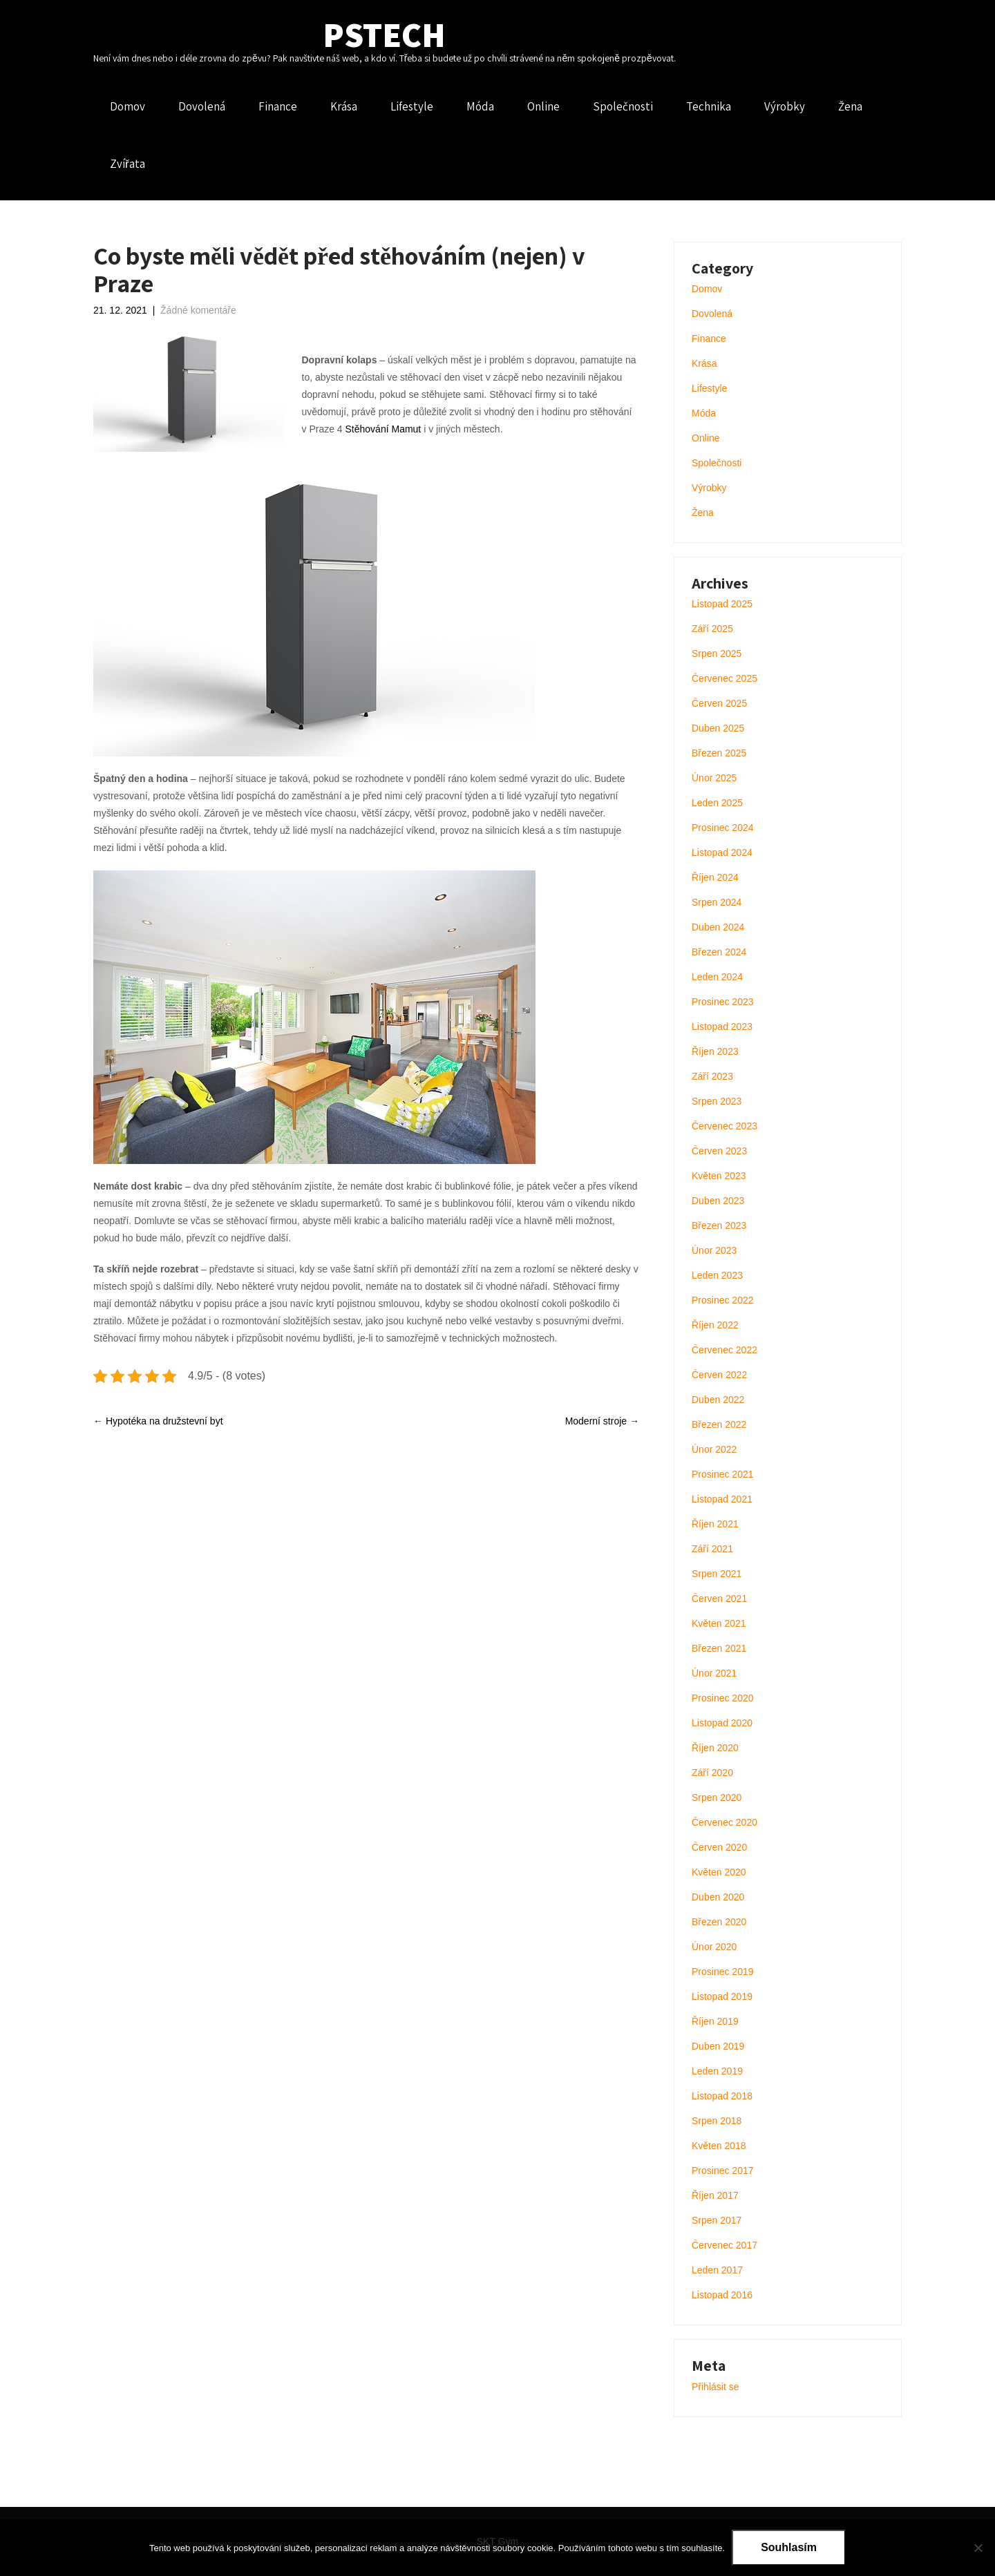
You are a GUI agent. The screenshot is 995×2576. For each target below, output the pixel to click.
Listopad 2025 (722, 603)
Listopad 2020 (722, 1722)
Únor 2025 (714, 777)
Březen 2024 (719, 951)
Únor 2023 (714, 1250)
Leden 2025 (717, 802)
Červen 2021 (719, 1598)
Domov (127, 106)
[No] (978, 2548)
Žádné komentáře (198, 310)
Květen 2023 (719, 1175)
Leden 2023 (717, 1275)
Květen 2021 (719, 1623)
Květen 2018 (719, 2145)
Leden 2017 (717, 2270)
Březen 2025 (719, 753)
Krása (343, 106)
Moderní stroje (602, 1421)
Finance (277, 106)
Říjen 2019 (715, 2021)
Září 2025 (712, 628)
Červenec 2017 (724, 2245)
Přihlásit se (715, 2386)
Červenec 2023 (724, 1126)
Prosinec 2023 (723, 1001)
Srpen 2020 (716, 1797)
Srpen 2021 (716, 1573)
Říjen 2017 (715, 2195)
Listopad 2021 (722, 1499)
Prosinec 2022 (723, 1300)
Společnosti (623, 106)
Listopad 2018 (722, 2095)
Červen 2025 (719, 703)
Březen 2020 (719, 1921)
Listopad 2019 (722, 1996)
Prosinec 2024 (723, 827)
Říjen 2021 (715, 1523)
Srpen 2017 (716, 2220)
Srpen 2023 (716, 1101)
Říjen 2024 (715, 877)
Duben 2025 (718, 728)
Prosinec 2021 (723, 1474)
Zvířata (127, 163)
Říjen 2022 (715, 1324)
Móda (480, 106)
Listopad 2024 (722, 852)
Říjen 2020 (715, 1747)
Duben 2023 (718, 1200)
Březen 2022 (719, 1424)
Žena (850, 106)
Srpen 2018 (716, 2120)
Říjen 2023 (715, 1051)
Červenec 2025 (724, 678)
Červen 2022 (719, 1374)
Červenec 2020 (724, 1822)
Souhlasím (789, 2547)
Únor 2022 (714, 1449)
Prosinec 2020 (723, 1698)
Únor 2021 (714, 1673)
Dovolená (201, 106)
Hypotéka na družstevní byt (158, 1421)
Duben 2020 (718, 1896)
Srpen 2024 (716, 902)
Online (543, 106)
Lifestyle (411, 106)
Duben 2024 (718, 927)
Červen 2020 (719, 1847)
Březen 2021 (719, 1648)
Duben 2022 (718, 1399)
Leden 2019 (717, 2071)
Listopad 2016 (722, 2294)
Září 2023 (712, 1076)
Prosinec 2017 (723, 2170)
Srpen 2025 (716, 653)
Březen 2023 (719, 1225)
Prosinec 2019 (723, 1971)
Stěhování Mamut (383, 429)
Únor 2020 (714, 1946)
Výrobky (784, 106)
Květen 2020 (719, 1872)
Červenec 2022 (724, 1349)
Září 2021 (712, 1548)
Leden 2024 (717, 976)
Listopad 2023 (722, 1026)
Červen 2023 (719, 1150)
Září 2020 (712, 1772)
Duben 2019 (718, 2046)
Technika (708, 106)
